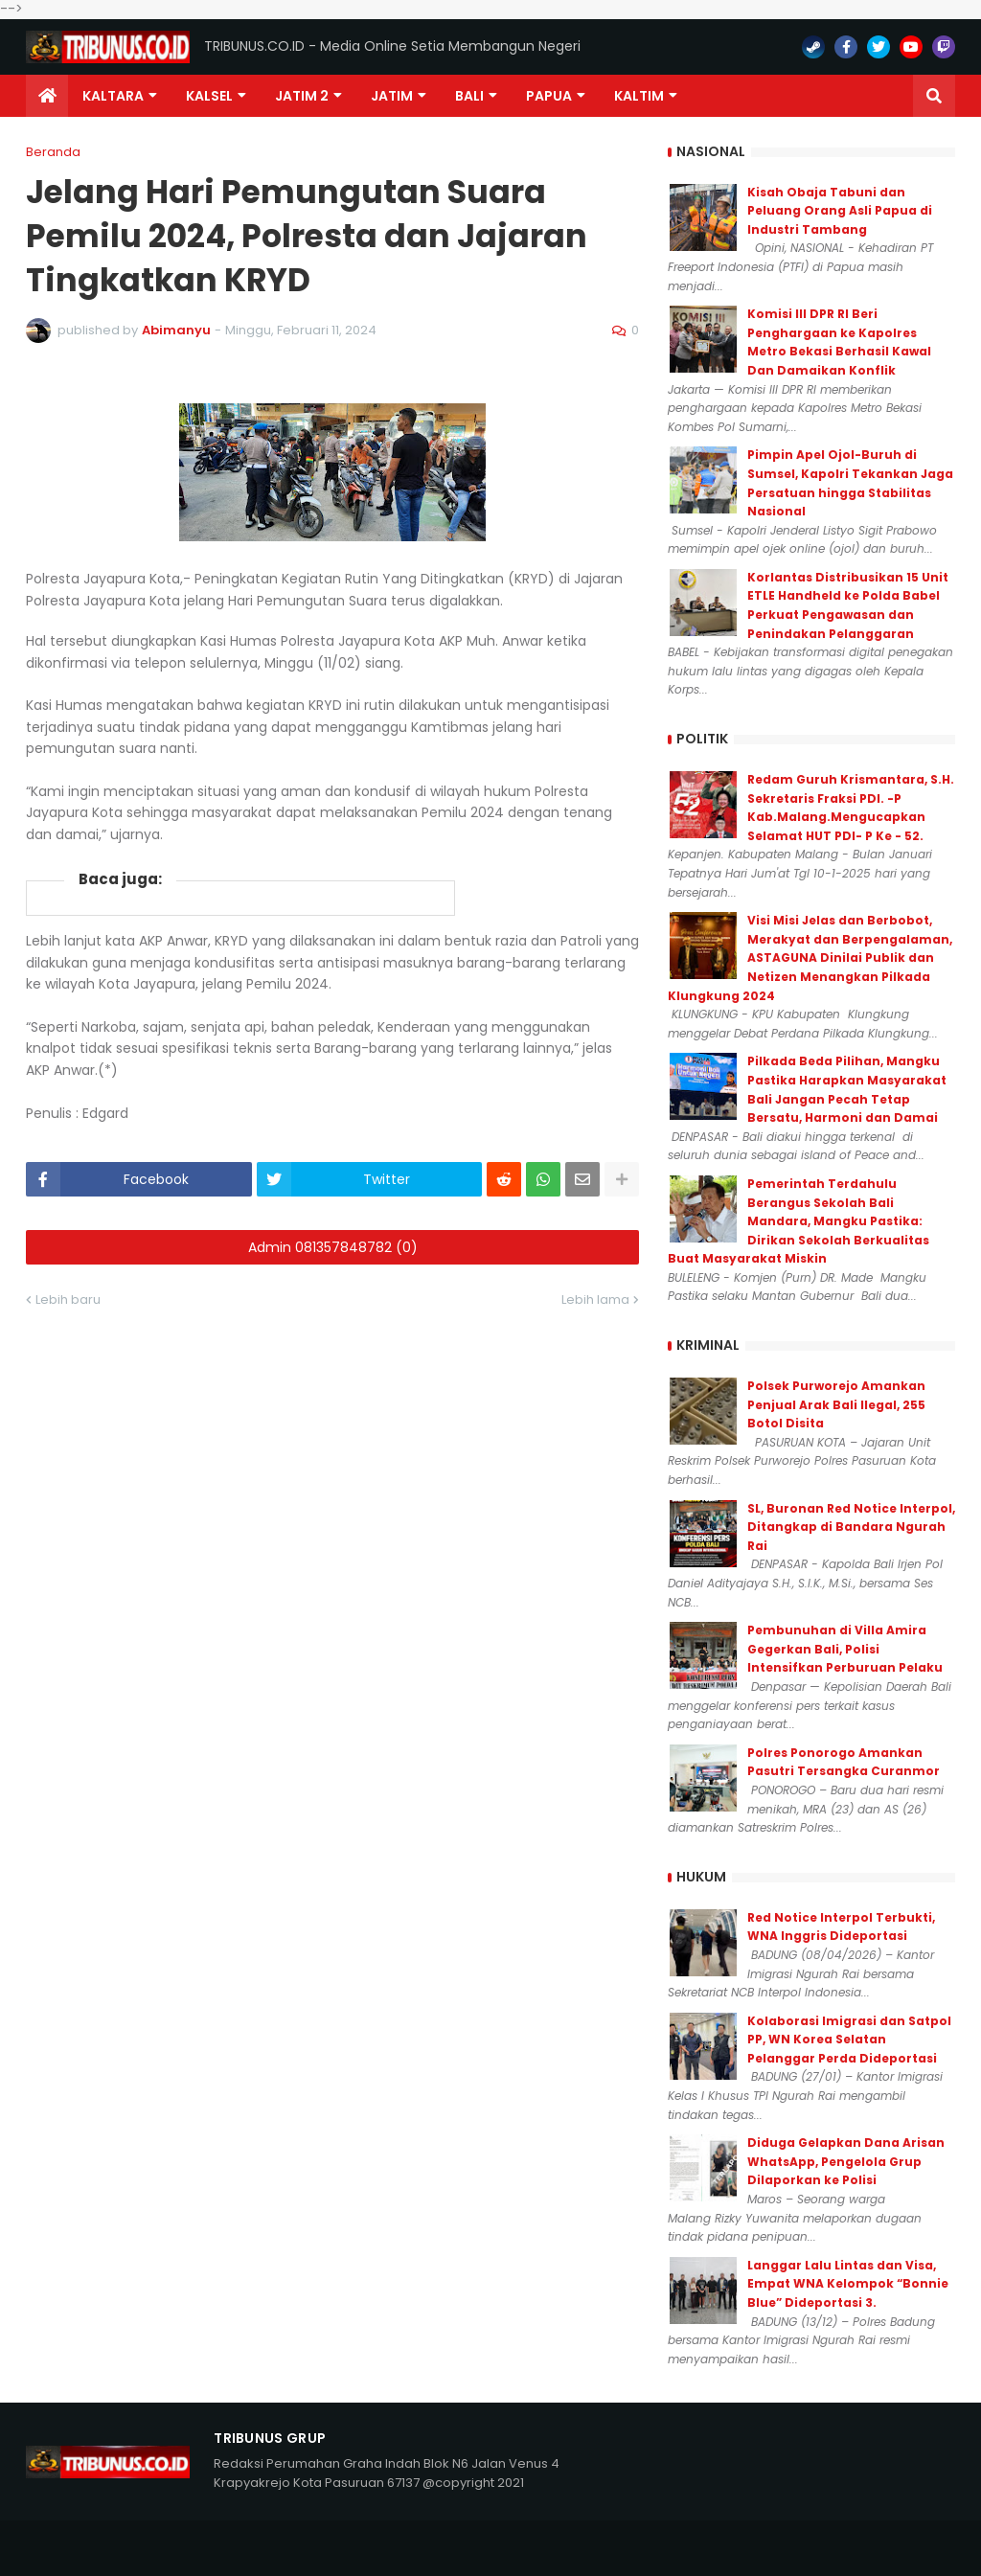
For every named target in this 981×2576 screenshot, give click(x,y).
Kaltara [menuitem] (113, 95)
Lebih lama (595, 1299)
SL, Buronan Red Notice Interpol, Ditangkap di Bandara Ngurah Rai (851, 1527)
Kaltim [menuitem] (639, 95)
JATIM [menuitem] (392, 95)
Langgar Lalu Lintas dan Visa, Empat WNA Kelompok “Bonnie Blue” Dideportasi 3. (847, 2284)
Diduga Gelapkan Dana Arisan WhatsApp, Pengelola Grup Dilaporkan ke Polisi (846, 2161)
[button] (934, 96)
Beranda (53, 152)
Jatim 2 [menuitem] (302, 95)
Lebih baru (68, 1299)
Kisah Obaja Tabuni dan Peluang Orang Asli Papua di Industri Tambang (839, 211)
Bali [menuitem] (469, 95)
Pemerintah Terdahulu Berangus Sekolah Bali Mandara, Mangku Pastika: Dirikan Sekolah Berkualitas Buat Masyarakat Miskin (798, 1220)
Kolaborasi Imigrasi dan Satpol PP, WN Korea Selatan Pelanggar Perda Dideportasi (849, 2039)
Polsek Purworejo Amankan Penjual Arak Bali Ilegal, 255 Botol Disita (836, 1404)
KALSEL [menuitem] (209, 95)
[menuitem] (47, 96)
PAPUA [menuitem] (549, 95)
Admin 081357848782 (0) (333, 1247)
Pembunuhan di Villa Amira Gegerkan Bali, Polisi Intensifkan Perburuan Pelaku (845, 1649)
